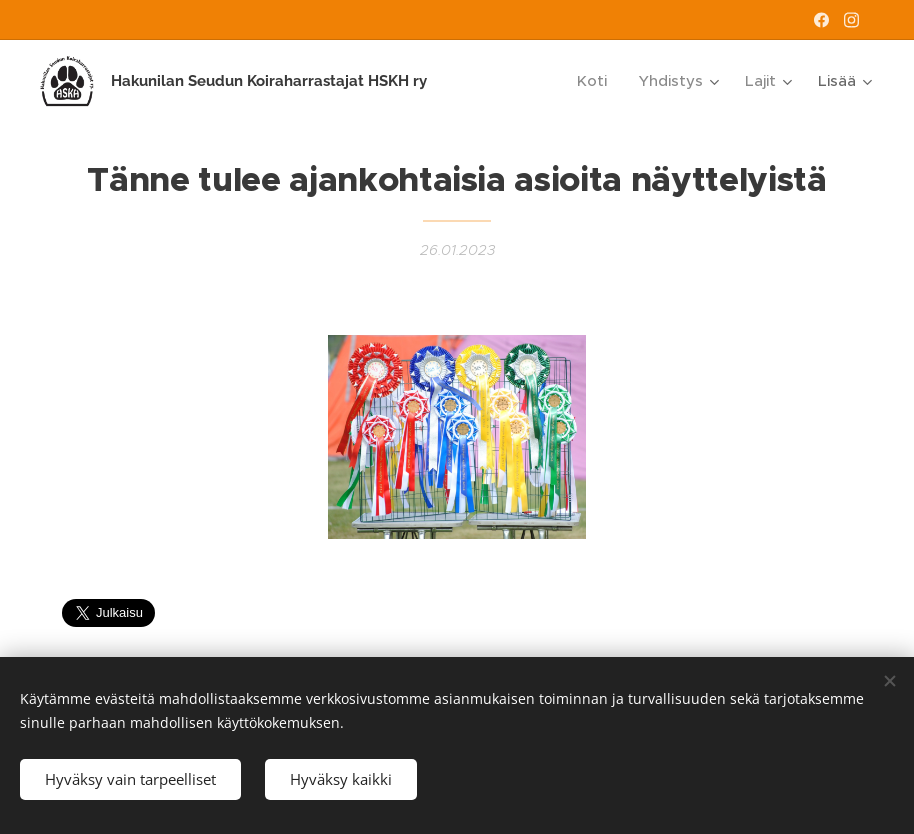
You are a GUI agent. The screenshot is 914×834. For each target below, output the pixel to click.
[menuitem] (597, 81)
